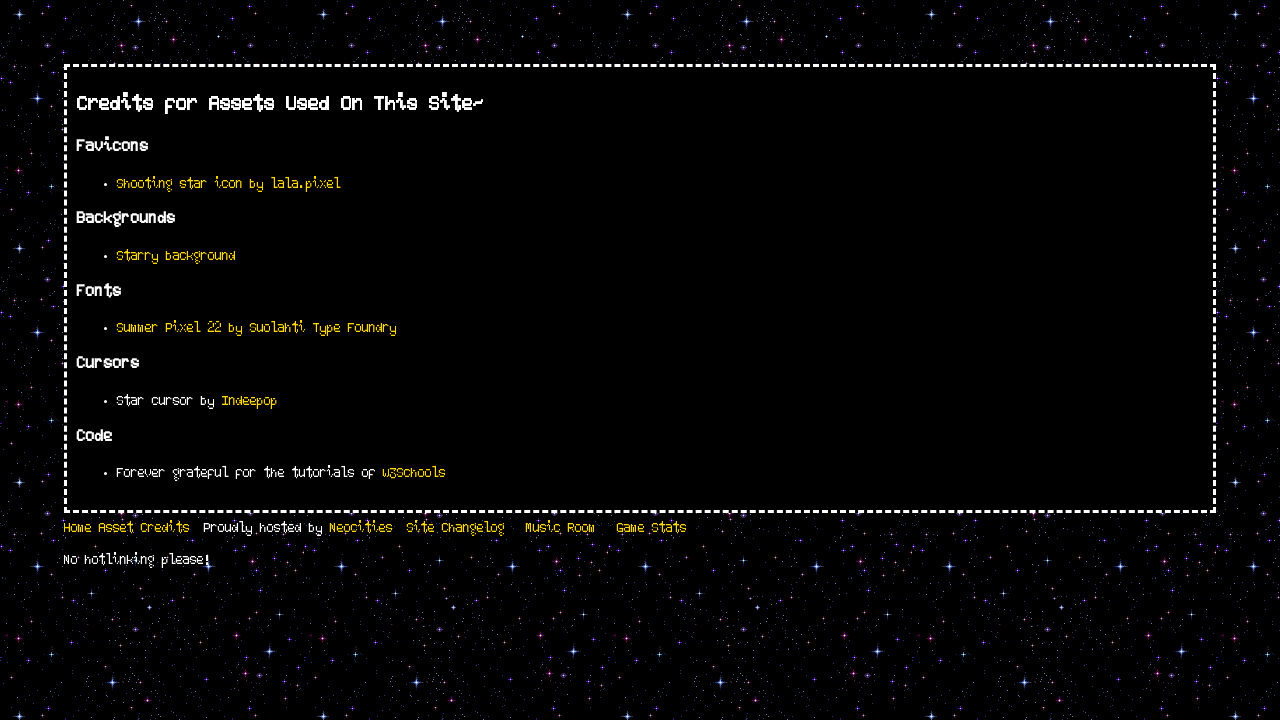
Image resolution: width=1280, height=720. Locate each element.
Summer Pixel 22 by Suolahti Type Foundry (257, 331)
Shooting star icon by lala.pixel (229, 187)
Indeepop (250, 404)
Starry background (176, 259)
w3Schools (414, 476)
